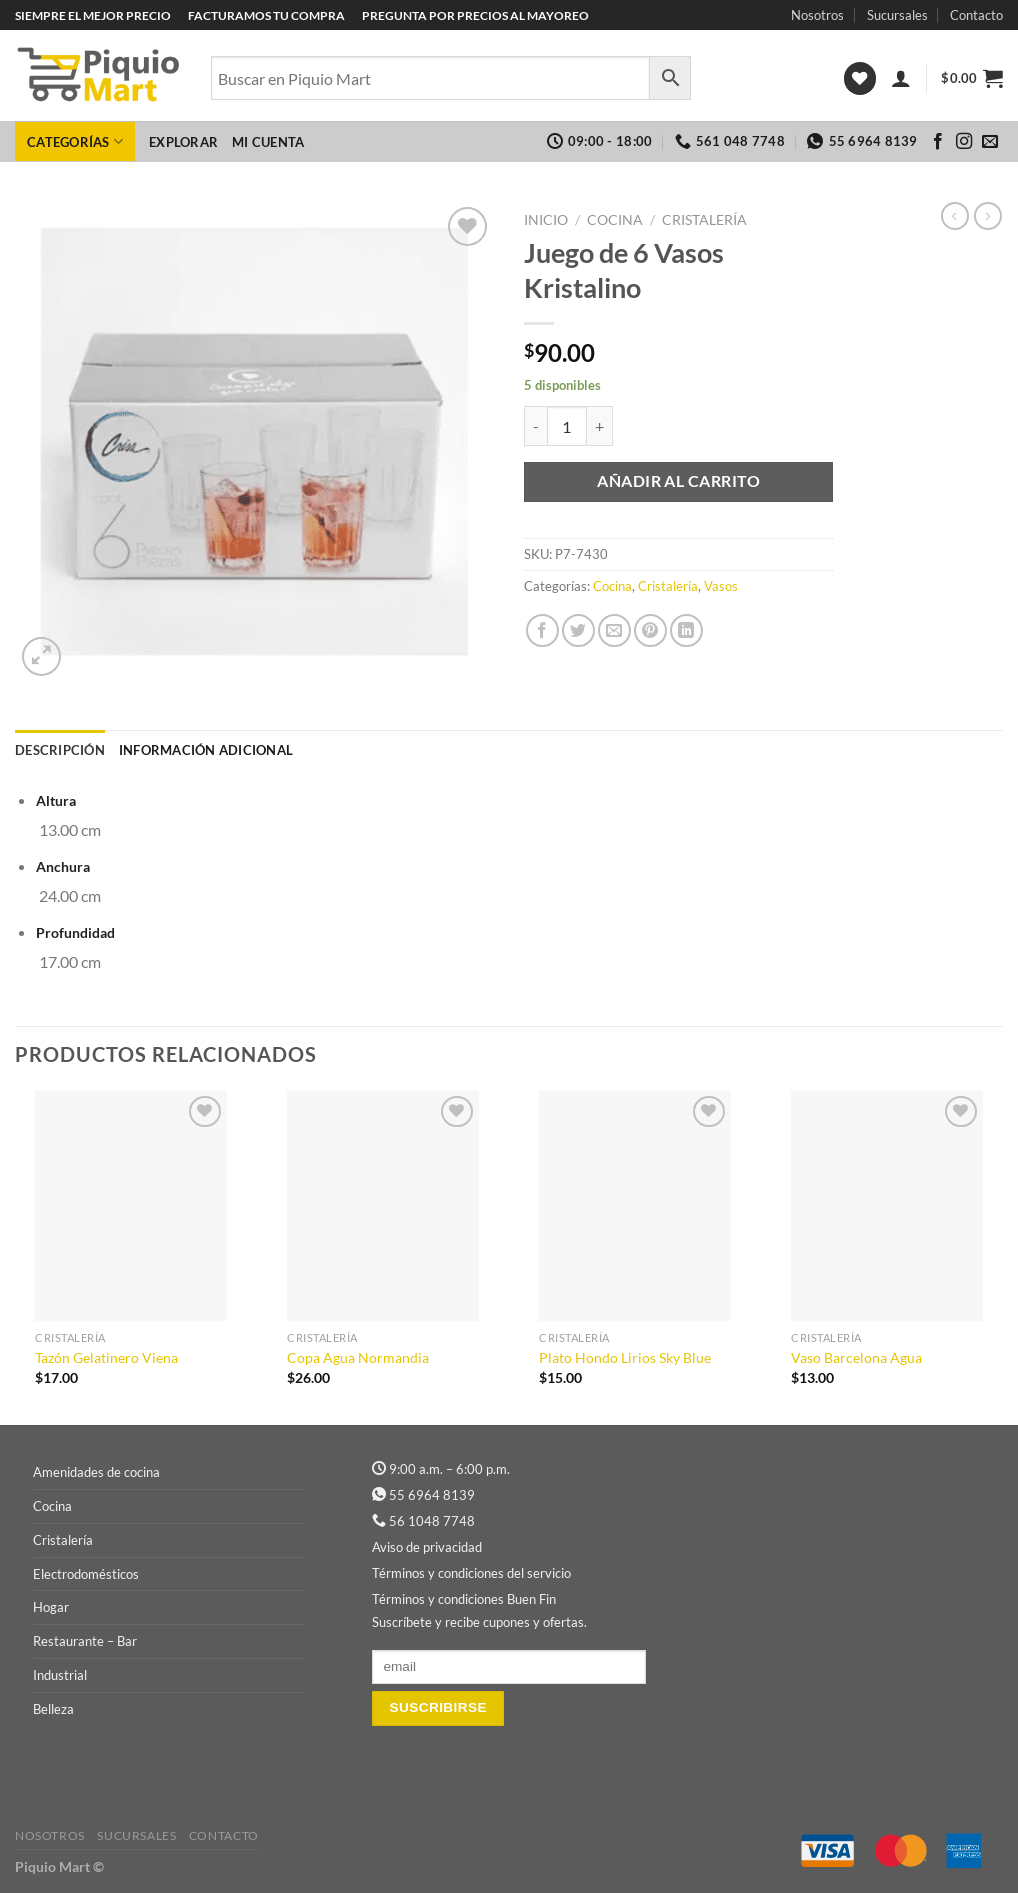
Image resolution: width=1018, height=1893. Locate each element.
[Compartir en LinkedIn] (686, 630)
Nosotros (817, 15)
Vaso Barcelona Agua (856, 1357)
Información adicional (206, 750)
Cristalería (704, 220)
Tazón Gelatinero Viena (106, 1357)
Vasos (721, 586)
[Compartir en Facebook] (542, 630)
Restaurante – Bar (85, 1641)
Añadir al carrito (678, 481)
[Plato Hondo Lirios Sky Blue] (635, 1206)
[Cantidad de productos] (567, 426)
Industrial (60, 1675)
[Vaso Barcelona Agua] (887, 1206)
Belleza (53, 1709)
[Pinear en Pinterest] (650, 630)
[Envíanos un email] (990, 142)
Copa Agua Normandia (358, 1357)
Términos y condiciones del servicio (471, 1573)
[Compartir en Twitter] (578, 630)
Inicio (546, 220)
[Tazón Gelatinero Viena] (131, 1206)
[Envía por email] (614, 630)
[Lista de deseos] (860, 78)
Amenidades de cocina (96, 1472)
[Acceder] (901, 78)
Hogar (51, 1607)
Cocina (615, 220)
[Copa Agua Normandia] (383, 1206)
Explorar (183, 142)
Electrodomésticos (86, 1574)
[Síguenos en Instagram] (964, 142)
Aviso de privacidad (427, 1547)
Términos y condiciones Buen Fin (464, 1599)
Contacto (976, 15)
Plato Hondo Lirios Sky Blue (625, 1357)
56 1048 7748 (432, 1521)
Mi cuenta (268, 142)
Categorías (75, 141)
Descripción (60, 750)
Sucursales (897, 15)
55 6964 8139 (432, 1495)
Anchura (63, 866)
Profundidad (75, 932)
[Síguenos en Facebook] (938, 142)
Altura (56, 800)
